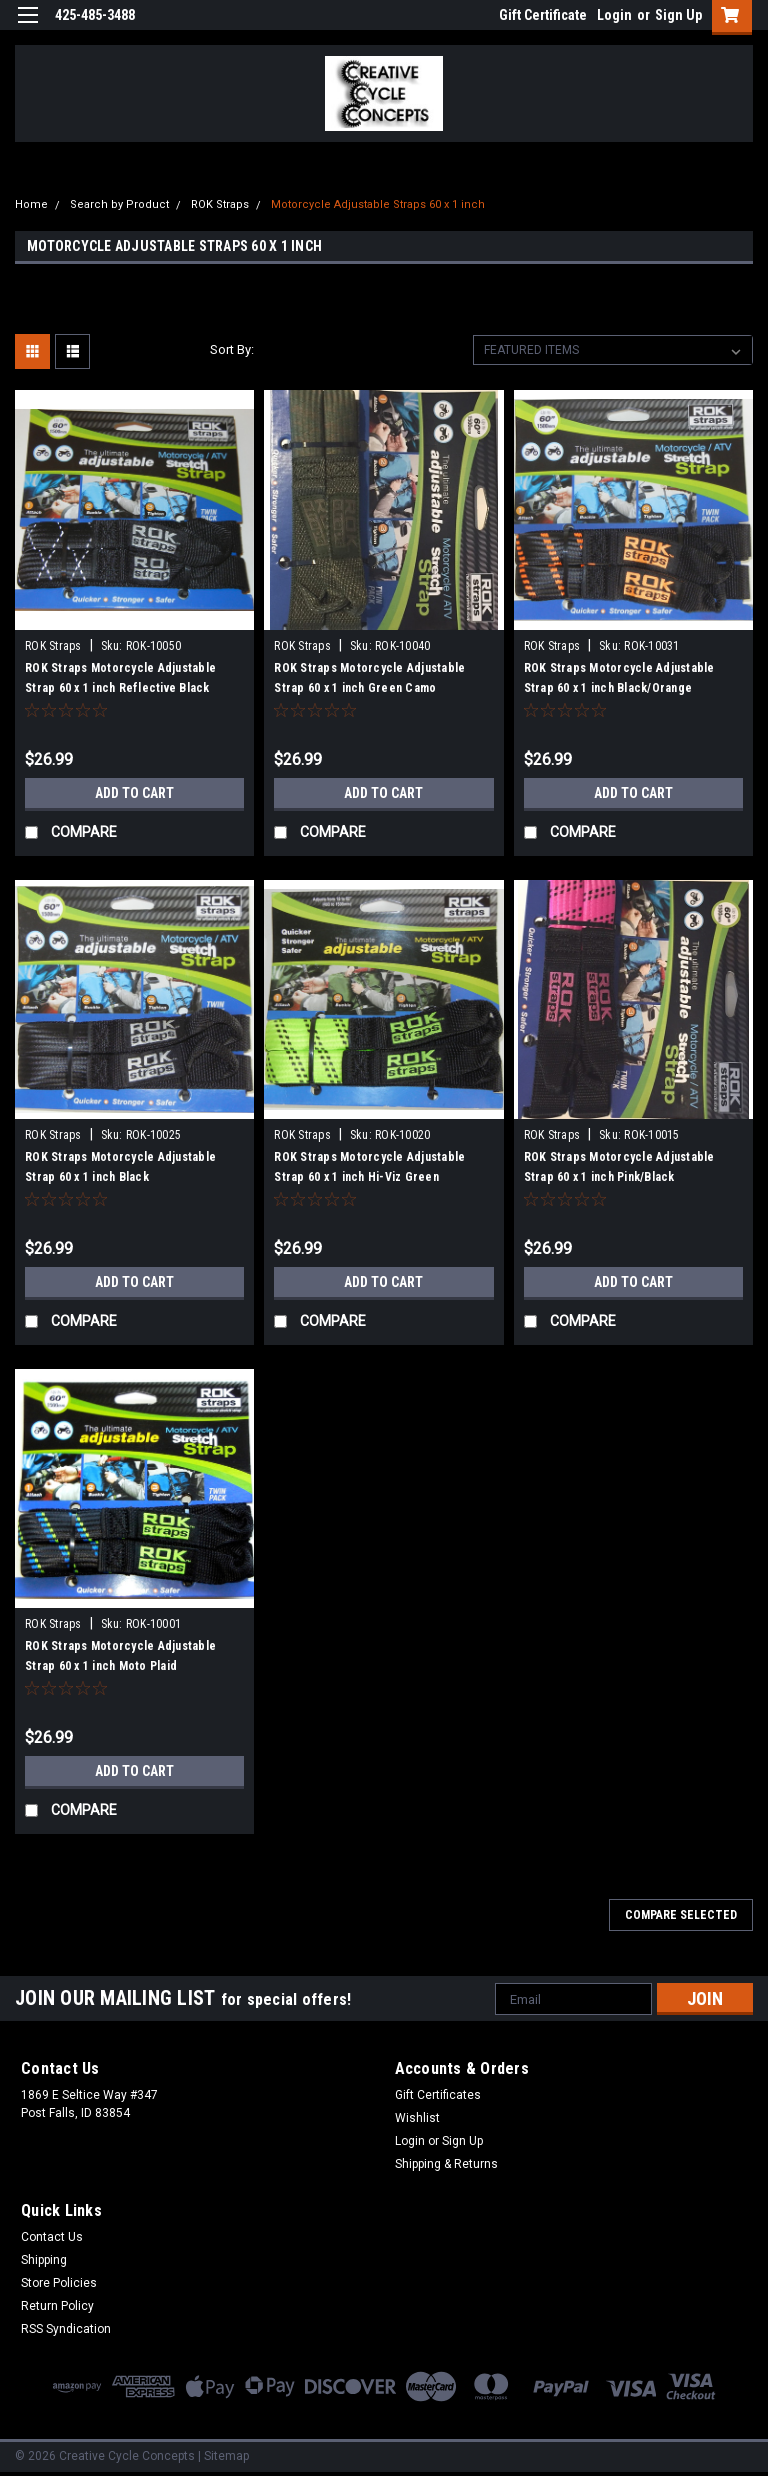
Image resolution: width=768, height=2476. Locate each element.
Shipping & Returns (446, 2164)
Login (614, 15)
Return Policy (57, 2306)
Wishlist (417, 2118)
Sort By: (232, 349)
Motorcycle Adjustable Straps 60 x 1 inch (378, 204)
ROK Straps (220, 204)
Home (31, 204)
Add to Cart (134, 793)
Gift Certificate (543, 15)
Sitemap (226, 2456)
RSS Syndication (66, 2329)
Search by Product (119, 204)
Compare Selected (681, 1915)
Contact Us (52, 2237)
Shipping (44, 2260)
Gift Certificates (438, 2095)
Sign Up (678, 15)
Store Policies (59, 2283)
